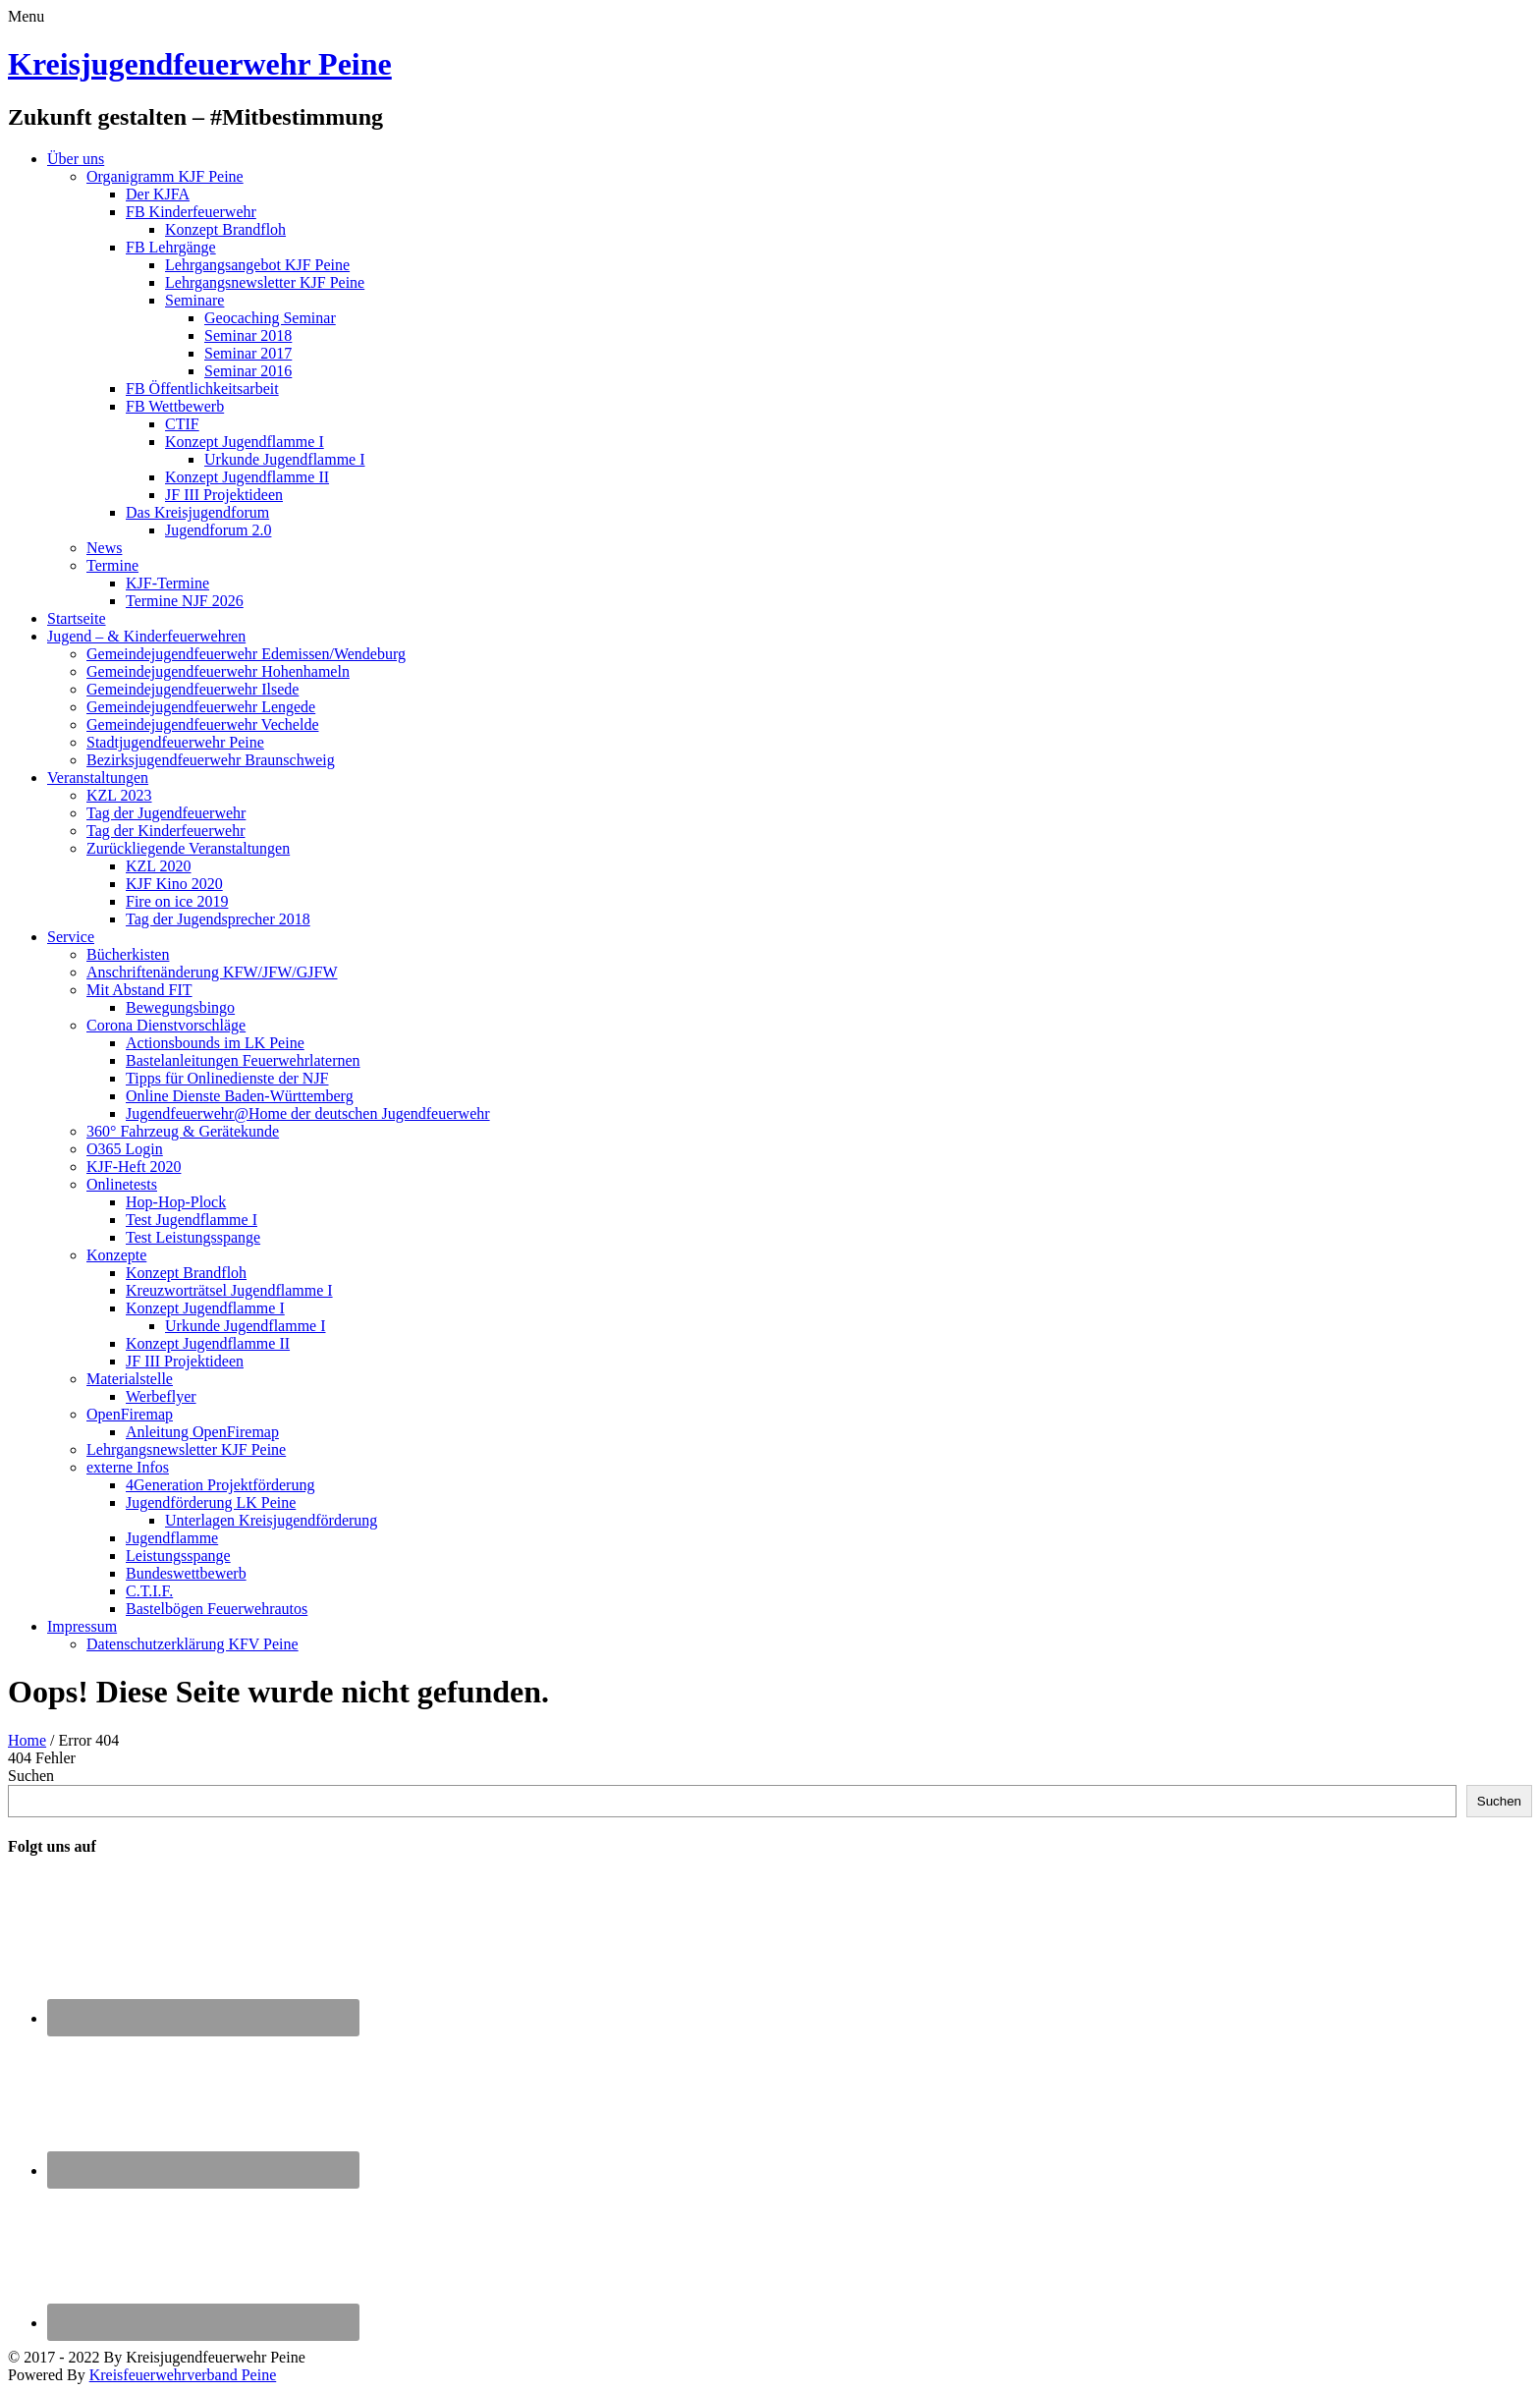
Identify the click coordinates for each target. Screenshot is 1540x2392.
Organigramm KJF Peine (165, 176)
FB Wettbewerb (175, 406)
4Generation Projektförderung (220, 1484)
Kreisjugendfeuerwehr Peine (200, 64)
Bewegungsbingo (180, 1007)
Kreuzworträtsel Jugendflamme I (229, 1290)
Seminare (194, 300)
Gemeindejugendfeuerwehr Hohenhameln (218, 671)
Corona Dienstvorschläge (166, 1025)
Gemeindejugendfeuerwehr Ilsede (192, 689)
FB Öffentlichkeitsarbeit (202, 388)
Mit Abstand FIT (139, 989)
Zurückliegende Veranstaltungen (188, 848)
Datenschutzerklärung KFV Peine (192, 1644)
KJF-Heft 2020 (133, 1166)
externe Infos (127, 1467)
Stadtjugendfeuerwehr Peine (175, 742)
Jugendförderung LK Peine (211, 1502)
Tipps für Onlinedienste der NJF (227, 1078)
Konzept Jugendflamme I (244, 441)
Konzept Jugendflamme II (247, 477)
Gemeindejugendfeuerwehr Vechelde (202, 724)
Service (70, 936)
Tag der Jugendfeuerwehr (166, 813)
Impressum (82, 1626)
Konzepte (116, 1255)
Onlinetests (121, 1184)
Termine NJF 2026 (185, 600)
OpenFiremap (129, 1414)
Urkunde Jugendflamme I (284, 459)
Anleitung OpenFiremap (202, 1431)
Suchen (31, 1775)
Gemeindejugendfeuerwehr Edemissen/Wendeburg (246, 653)
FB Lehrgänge (171, 247)
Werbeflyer (161, 1396)
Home (27, 1740)
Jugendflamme (172, 1538)
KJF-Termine (167, 583)
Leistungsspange (178, 1555)
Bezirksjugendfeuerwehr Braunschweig (210, 759)
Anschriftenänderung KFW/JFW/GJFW (212, 972)
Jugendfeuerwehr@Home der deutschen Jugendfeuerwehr (308, 1113)
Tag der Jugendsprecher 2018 (218, 919)
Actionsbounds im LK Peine (215, 1042)
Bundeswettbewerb (186, 1573)
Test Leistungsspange (193, 1237)
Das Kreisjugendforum (197, 512)
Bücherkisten (127, 954)
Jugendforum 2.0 (218, 530)
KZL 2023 (119, 795)
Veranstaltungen (97, 777)
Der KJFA (158, 194)
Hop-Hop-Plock (176, 1202)
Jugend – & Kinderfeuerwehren (146, 636)
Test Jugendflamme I (191, 1219)
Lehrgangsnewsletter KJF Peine (264, 282)
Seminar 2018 (248, 335)
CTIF (182, 424)
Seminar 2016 (248, 370)
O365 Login (124, 1148)
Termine (112, 565)
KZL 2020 (159, 866)
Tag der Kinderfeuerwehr (165, 830)
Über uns (75, 158)
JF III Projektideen (224, 494)
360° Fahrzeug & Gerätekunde (182, 1131)
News (104, 547)
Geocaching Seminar (270, 317)
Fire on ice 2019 (177, 901)
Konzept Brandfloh (225, 229)
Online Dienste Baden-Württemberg (240, 1095)
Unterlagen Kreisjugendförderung (271, 1520)
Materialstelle (129, 1378)
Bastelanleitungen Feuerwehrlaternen (243, 1060)
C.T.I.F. (149, 1591)
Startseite (76, 618)
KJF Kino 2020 (174, 883)
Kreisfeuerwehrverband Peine (183, 2374)
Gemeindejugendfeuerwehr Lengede (200, 706)
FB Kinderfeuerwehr (191, 211)
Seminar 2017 (248, 353)
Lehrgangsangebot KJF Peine (257, 264)
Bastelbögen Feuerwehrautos (216, 1608)
